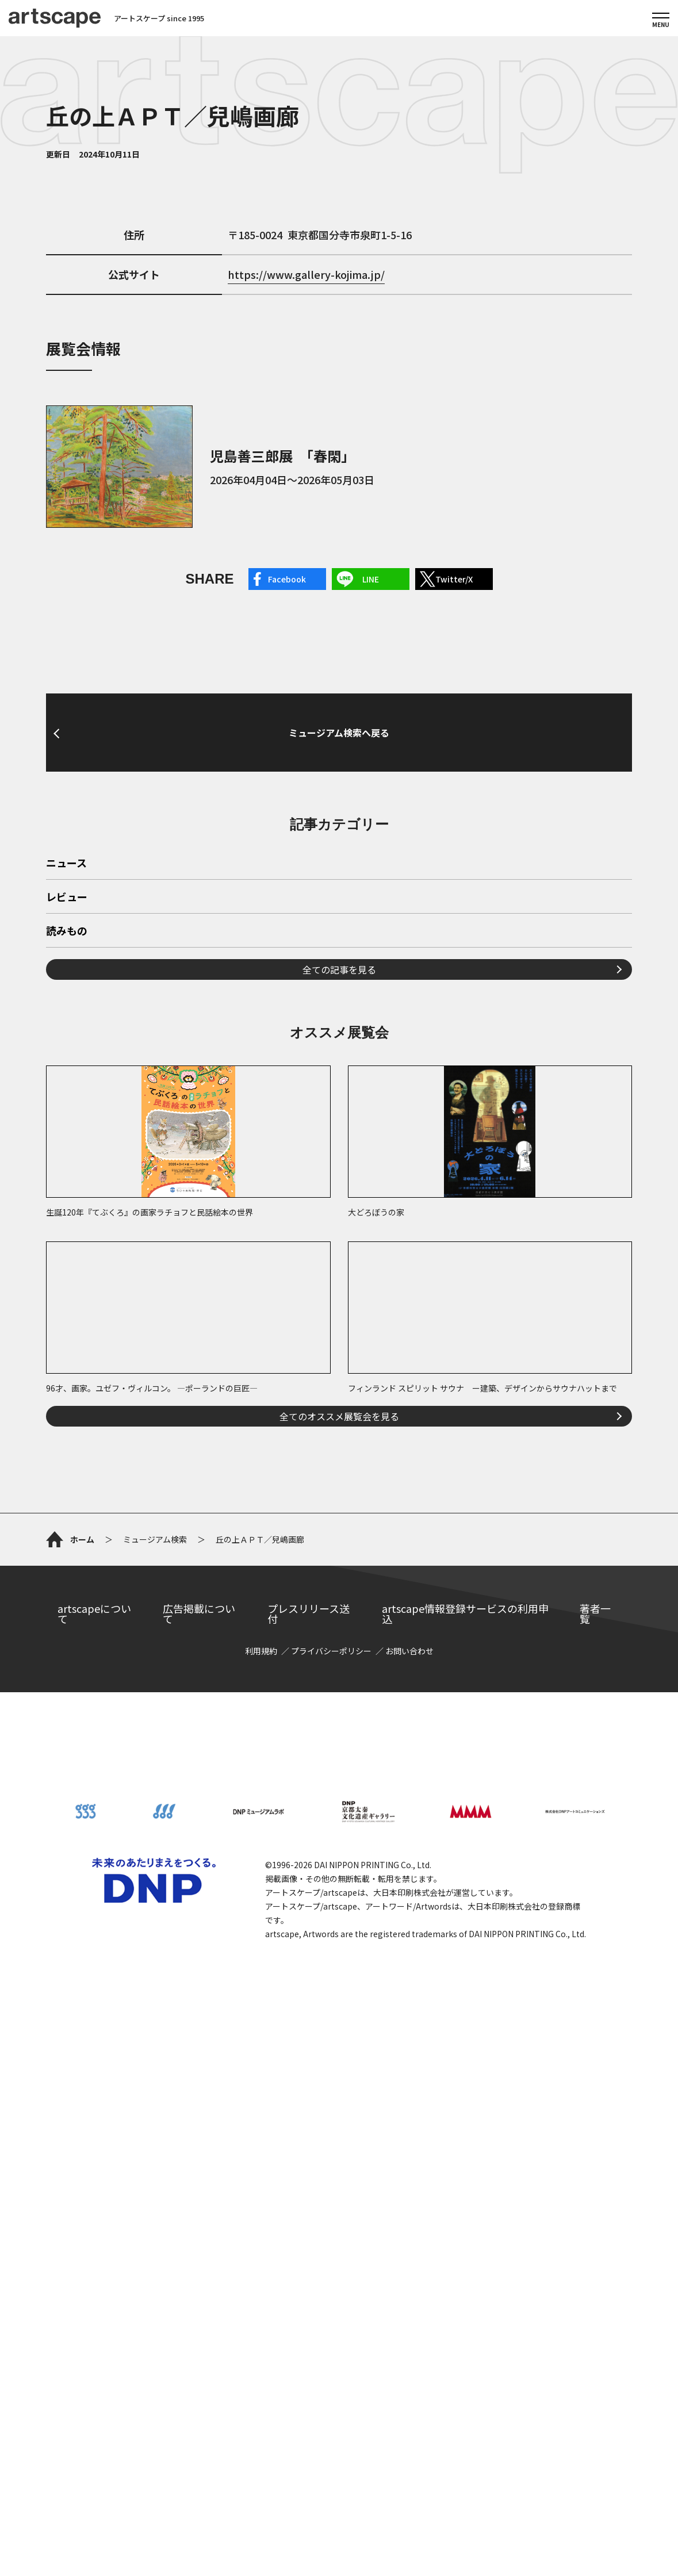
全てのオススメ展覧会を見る (339, 1692)
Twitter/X (454, 579)
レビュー (66, 1173)
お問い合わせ (409, 2180)
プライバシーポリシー (331, 2180)
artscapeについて (94, 2142)
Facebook (287, 579)
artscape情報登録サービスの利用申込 (465, 2142)
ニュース (66, 1139)
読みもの (66, 1207)
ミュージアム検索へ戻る (339, 847)
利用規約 (261, 2180)
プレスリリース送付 (308, 2142)
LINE (370, 579)
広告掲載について (199, 2142)
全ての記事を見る (339, 1245)
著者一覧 (595, 2142)
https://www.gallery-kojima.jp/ (306, 274)
